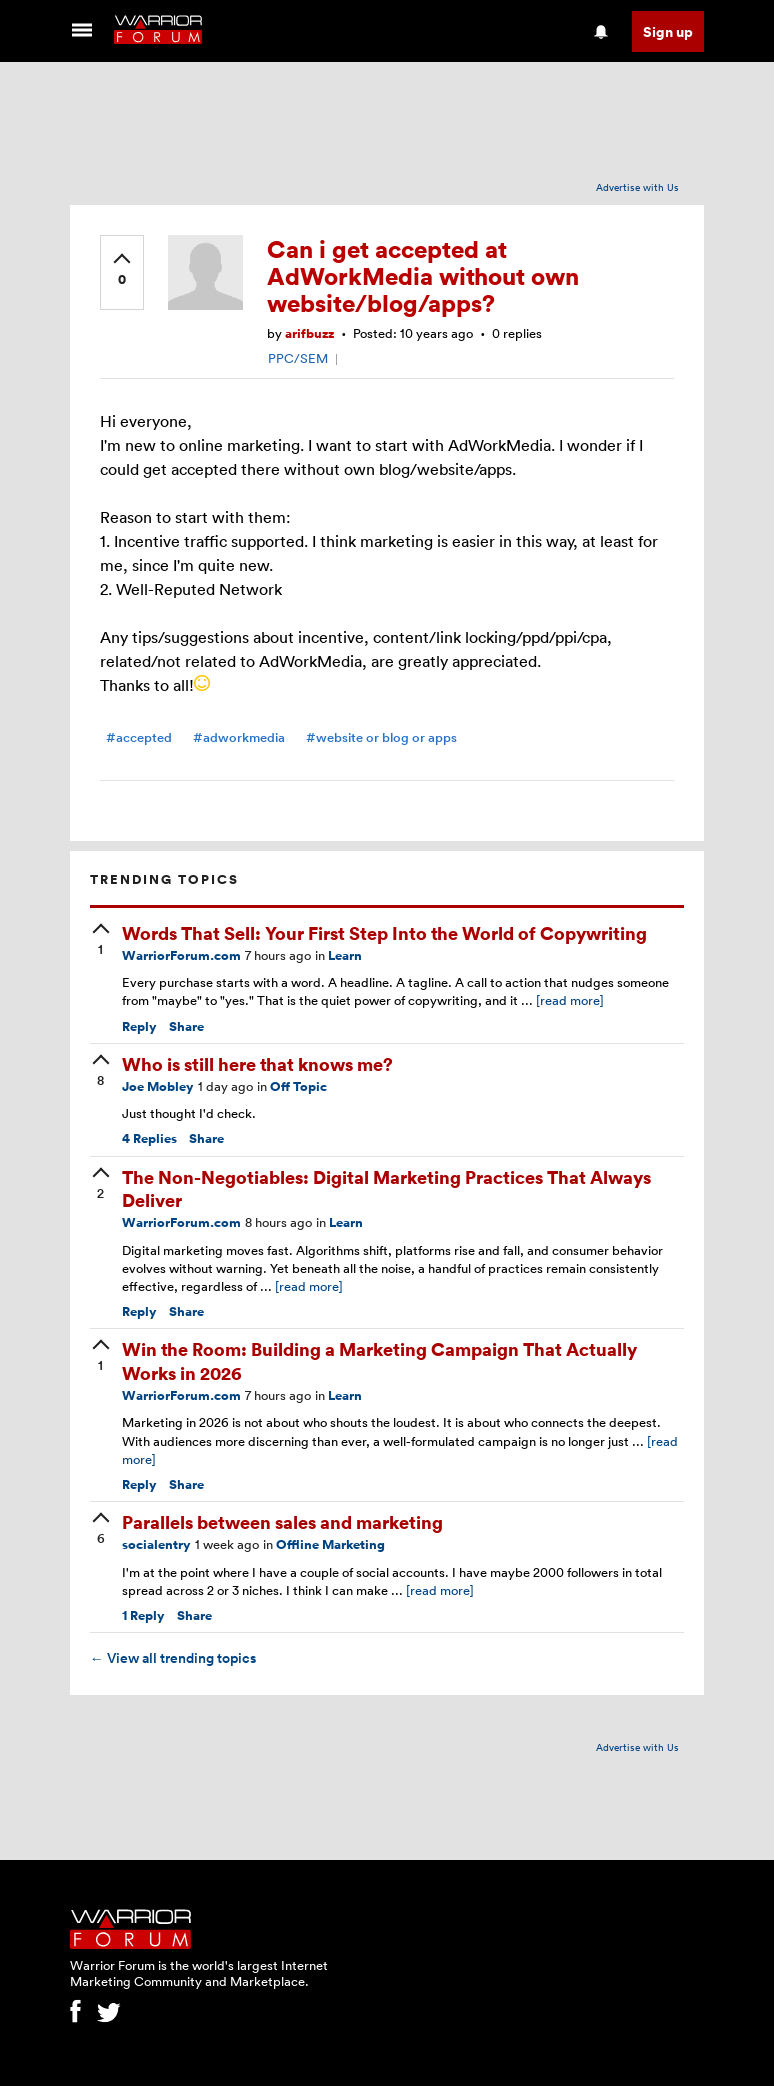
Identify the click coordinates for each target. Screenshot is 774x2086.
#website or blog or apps (381, 737)
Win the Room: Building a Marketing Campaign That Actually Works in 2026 (379, 1360)
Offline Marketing (330, 1544)
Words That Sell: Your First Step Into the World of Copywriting (384, 932)
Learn (345, 955)
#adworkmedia (239, 737)
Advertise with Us (637, 187)
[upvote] (122, 271)
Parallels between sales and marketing (282, 1521)
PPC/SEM (298, 358)
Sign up (668, 31)
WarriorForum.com (181, 955)
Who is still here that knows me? (257, 1063)
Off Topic (298, 1086)
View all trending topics (173, 1658)
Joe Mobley (158, 1086)
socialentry (156, 1544)
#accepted (139, 737)
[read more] (570, 1000)
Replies (149, 1138)
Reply (139, 1026)
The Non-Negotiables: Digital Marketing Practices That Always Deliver (386, 1188)
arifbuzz (309, 333)
